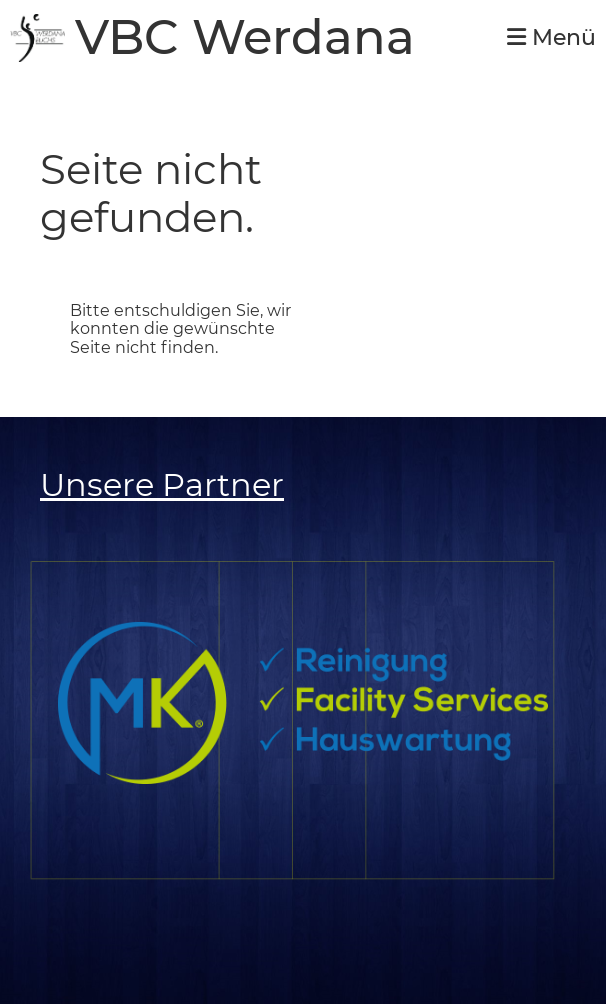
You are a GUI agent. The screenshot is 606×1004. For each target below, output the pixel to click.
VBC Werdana (245, 37)
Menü (551, 37)
